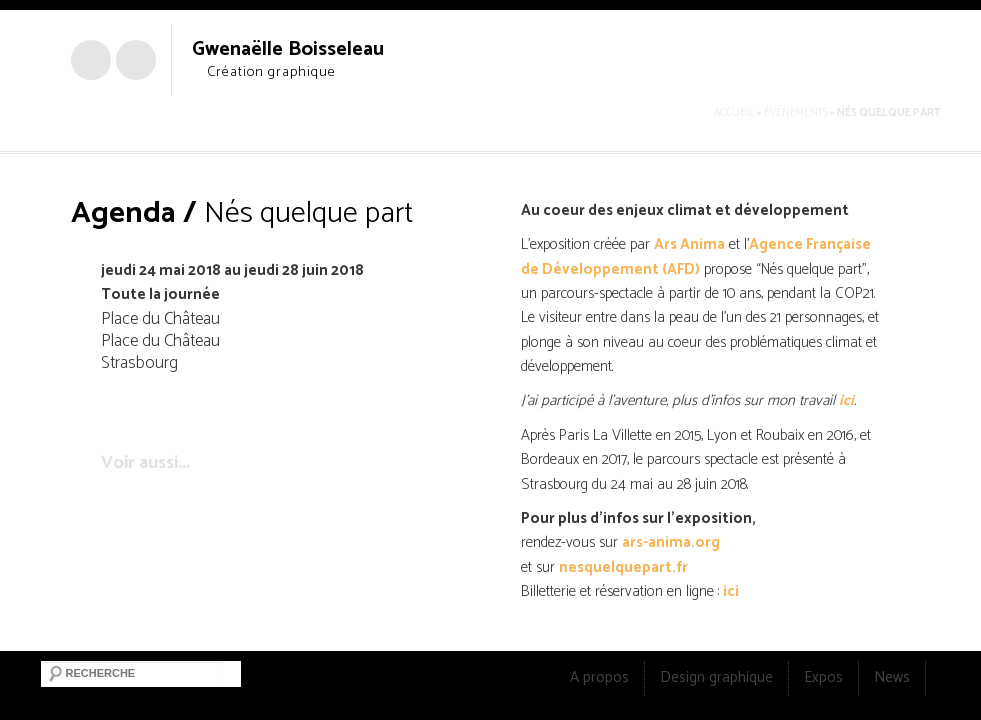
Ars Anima (689, 244)
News (892, 677)
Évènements (796, 113)
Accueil (734, 113)
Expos (823, 677)
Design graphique (716, 677)
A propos (599, 677)
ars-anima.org (671, 542)
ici (846, 400)
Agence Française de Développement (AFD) (696, 256)
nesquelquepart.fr (623, 567)
